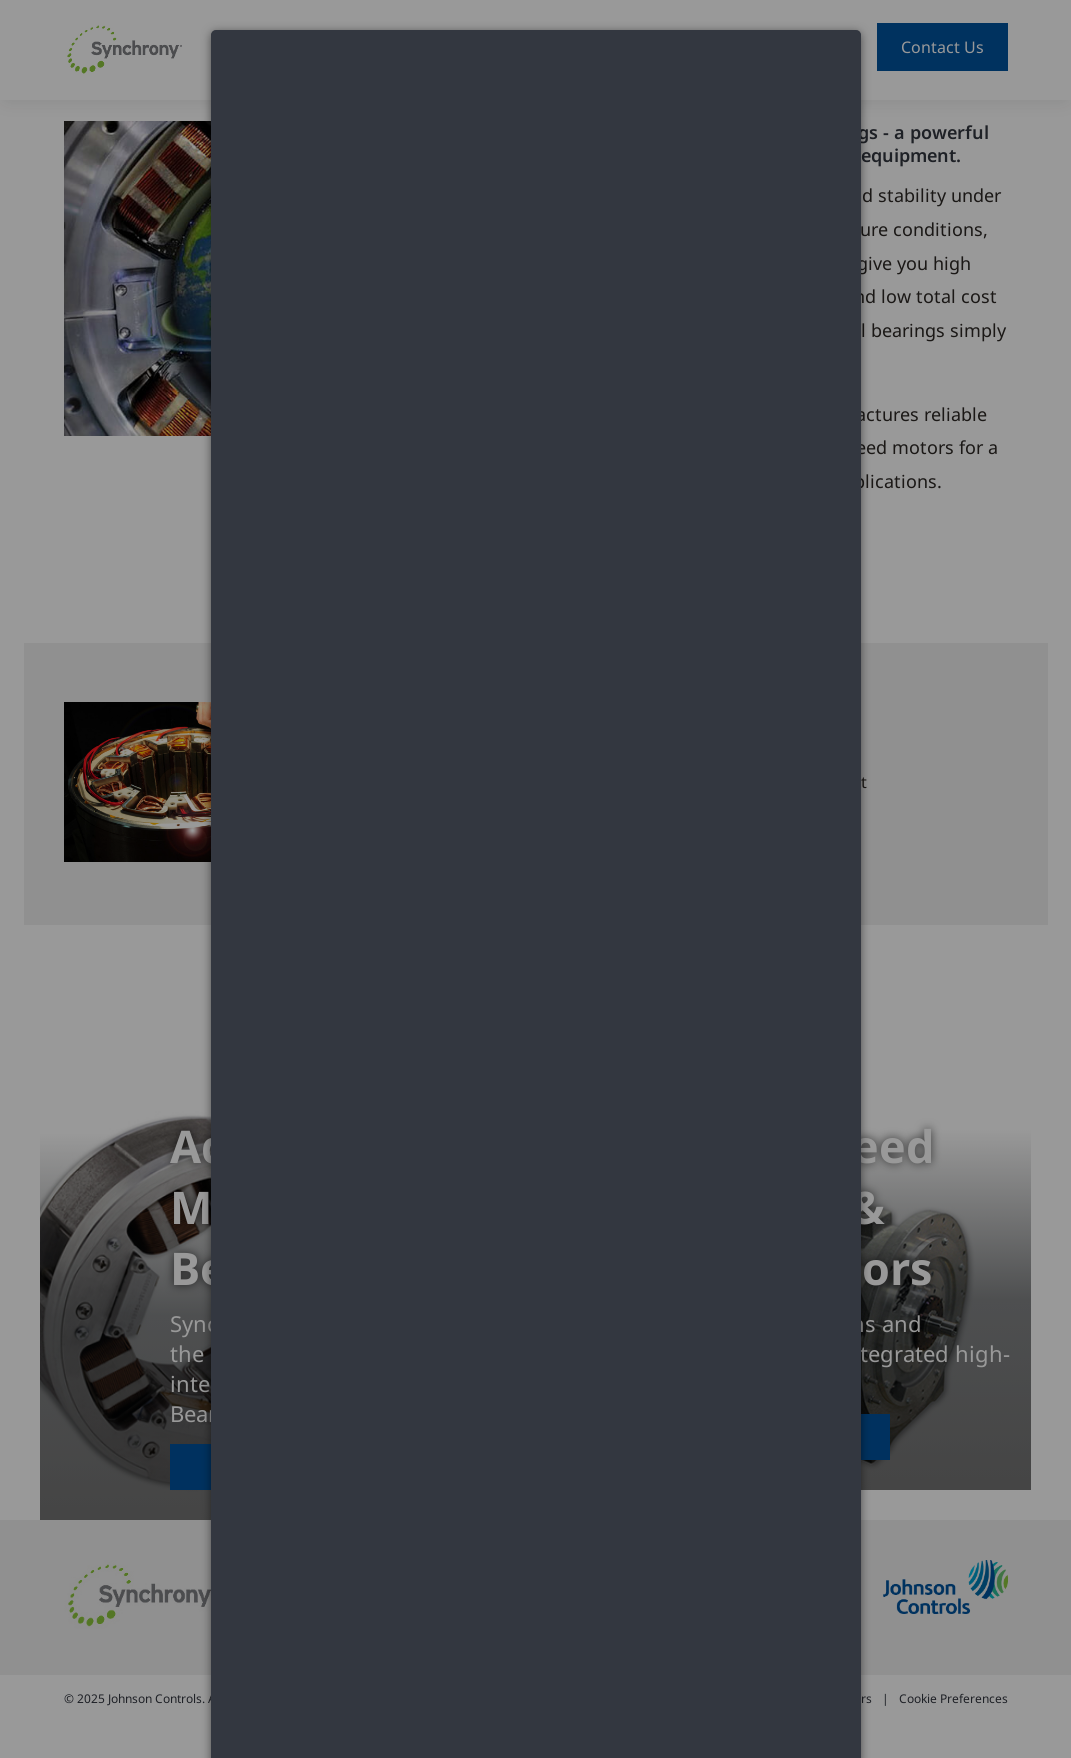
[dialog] (536, 105)
